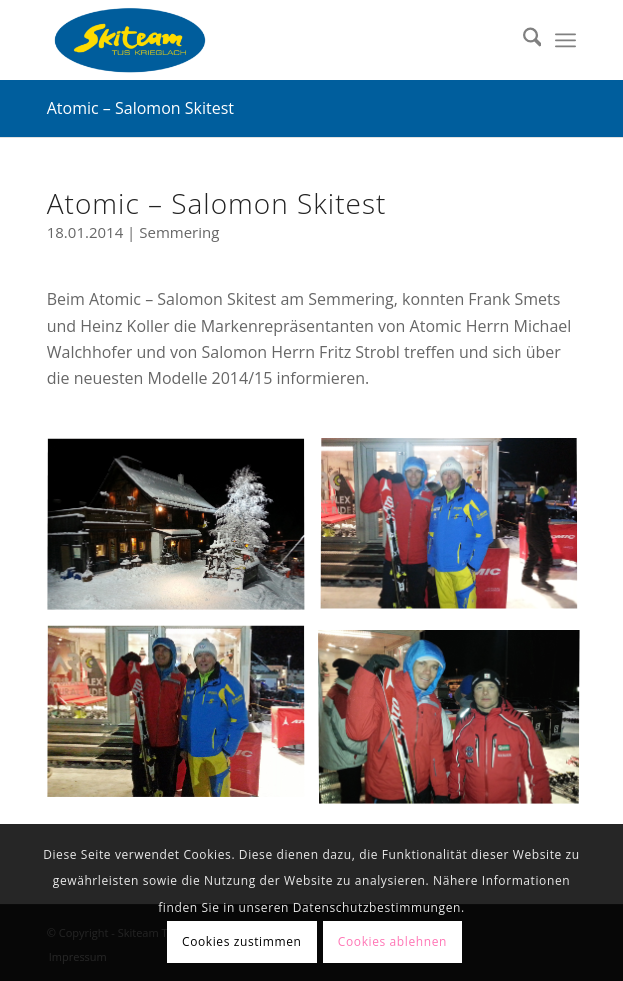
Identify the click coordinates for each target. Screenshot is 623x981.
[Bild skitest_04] (183, 720)
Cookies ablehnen (392, 941)
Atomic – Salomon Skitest (140, 108)
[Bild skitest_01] (183, 533)
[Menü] (565, 40)
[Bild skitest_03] (456, 533)
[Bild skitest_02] (456, 720)
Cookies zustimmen (241, 941)
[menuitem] (522, 40)
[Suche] (522, 40)
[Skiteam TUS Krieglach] (259, 40)
